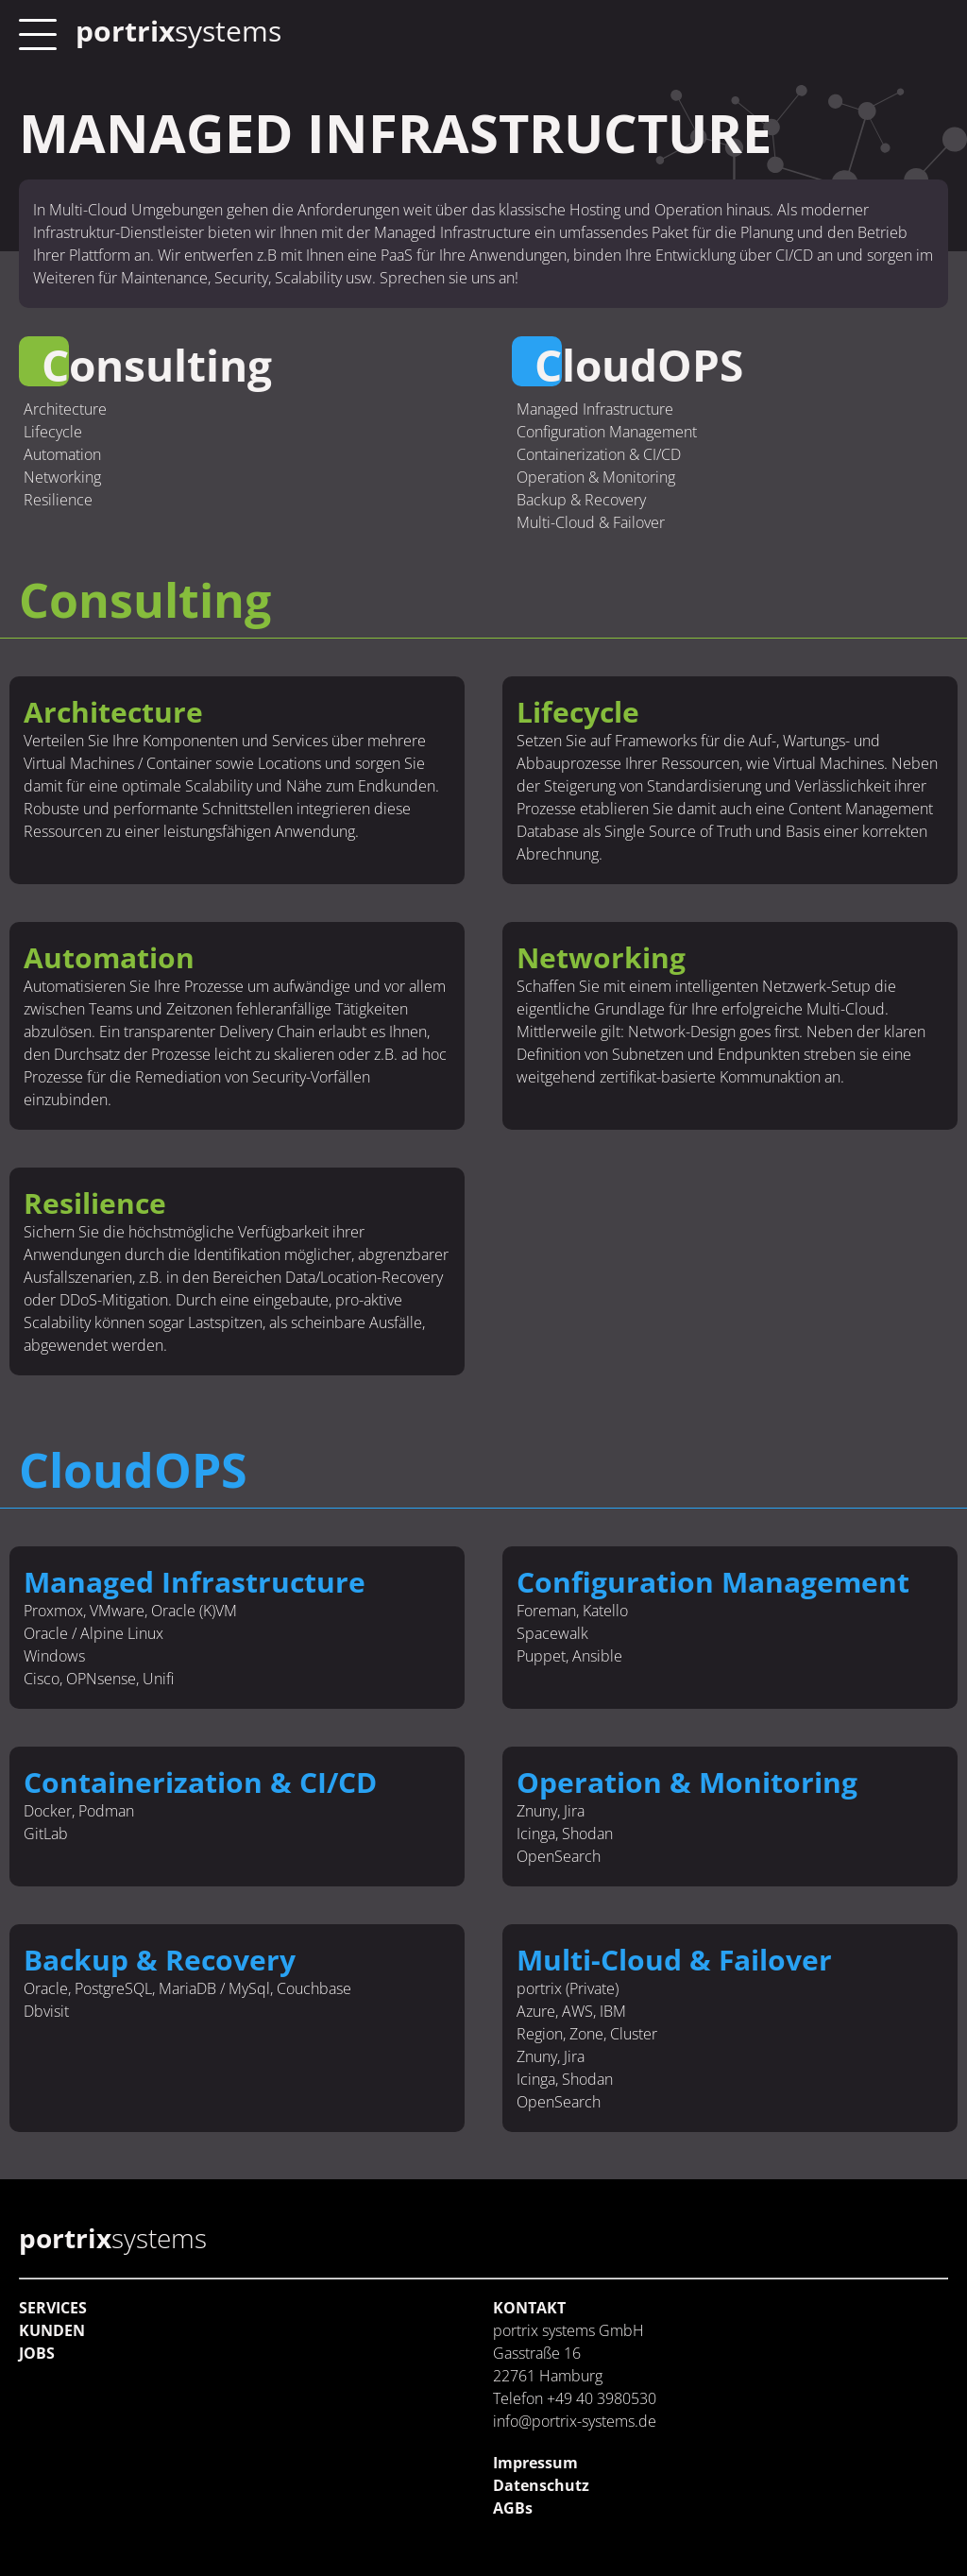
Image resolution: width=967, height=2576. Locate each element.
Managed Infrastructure (595, 409)
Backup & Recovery (581, 499)
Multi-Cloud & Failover (591, 522)
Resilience (58, 499)
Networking (62, 477)
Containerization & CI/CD (599, 454)
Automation (62, 454)
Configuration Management (607, 431)
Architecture (65, 409)
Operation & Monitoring (596, 477)
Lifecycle (53, 431)
